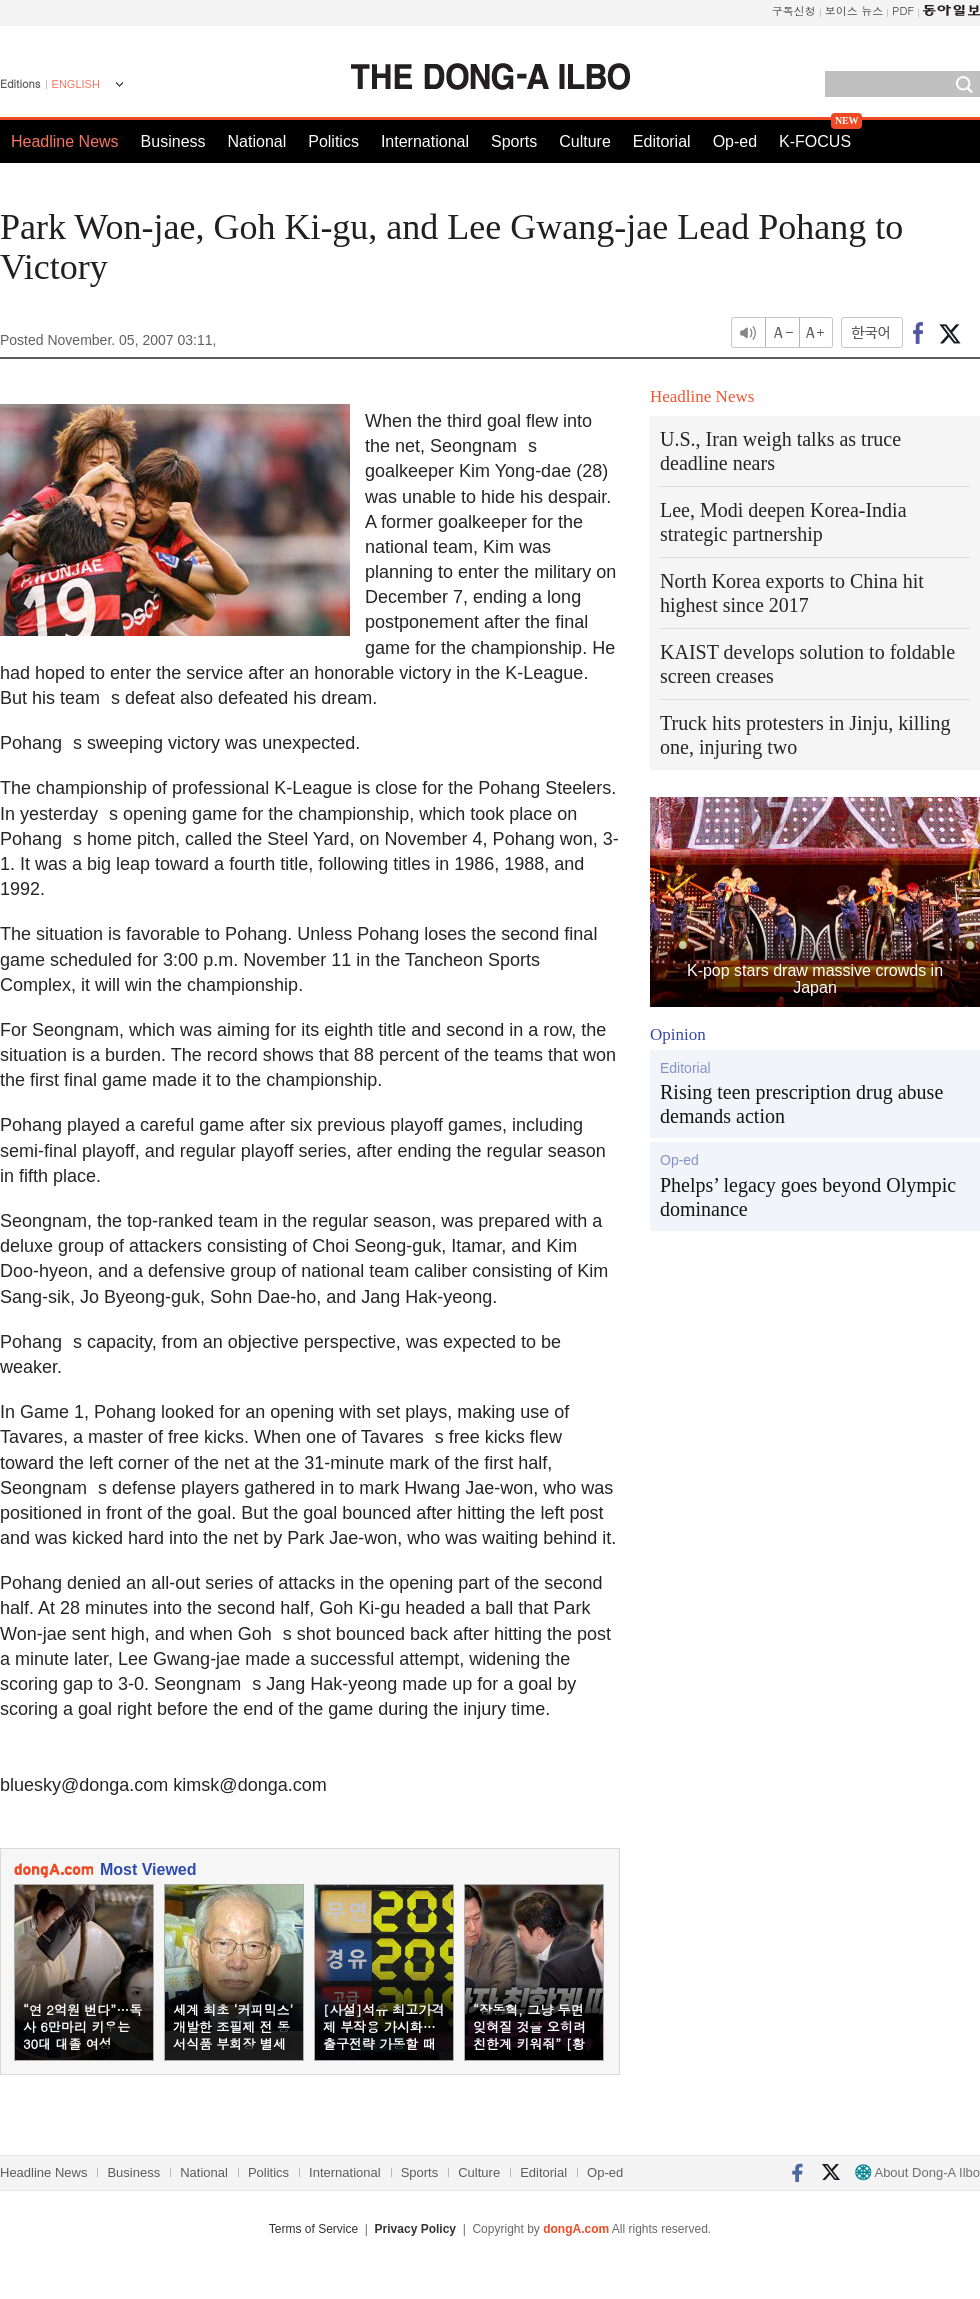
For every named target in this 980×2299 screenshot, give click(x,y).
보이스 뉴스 (854, 10)
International (425, 141)
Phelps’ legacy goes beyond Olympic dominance (808, 1197)
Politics (333, 141)
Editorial (662, 141)
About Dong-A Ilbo (917, 2172)
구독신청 (794, 10)
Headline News (65, 141)
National (257, 141)
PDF (903, 10)
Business (173, 141)
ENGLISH (76, 84)
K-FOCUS (815, 141)
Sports (514, 141)
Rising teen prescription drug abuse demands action (801, 1104)
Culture (585, 141)
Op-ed (735, 141)
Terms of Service (313, 2229)
